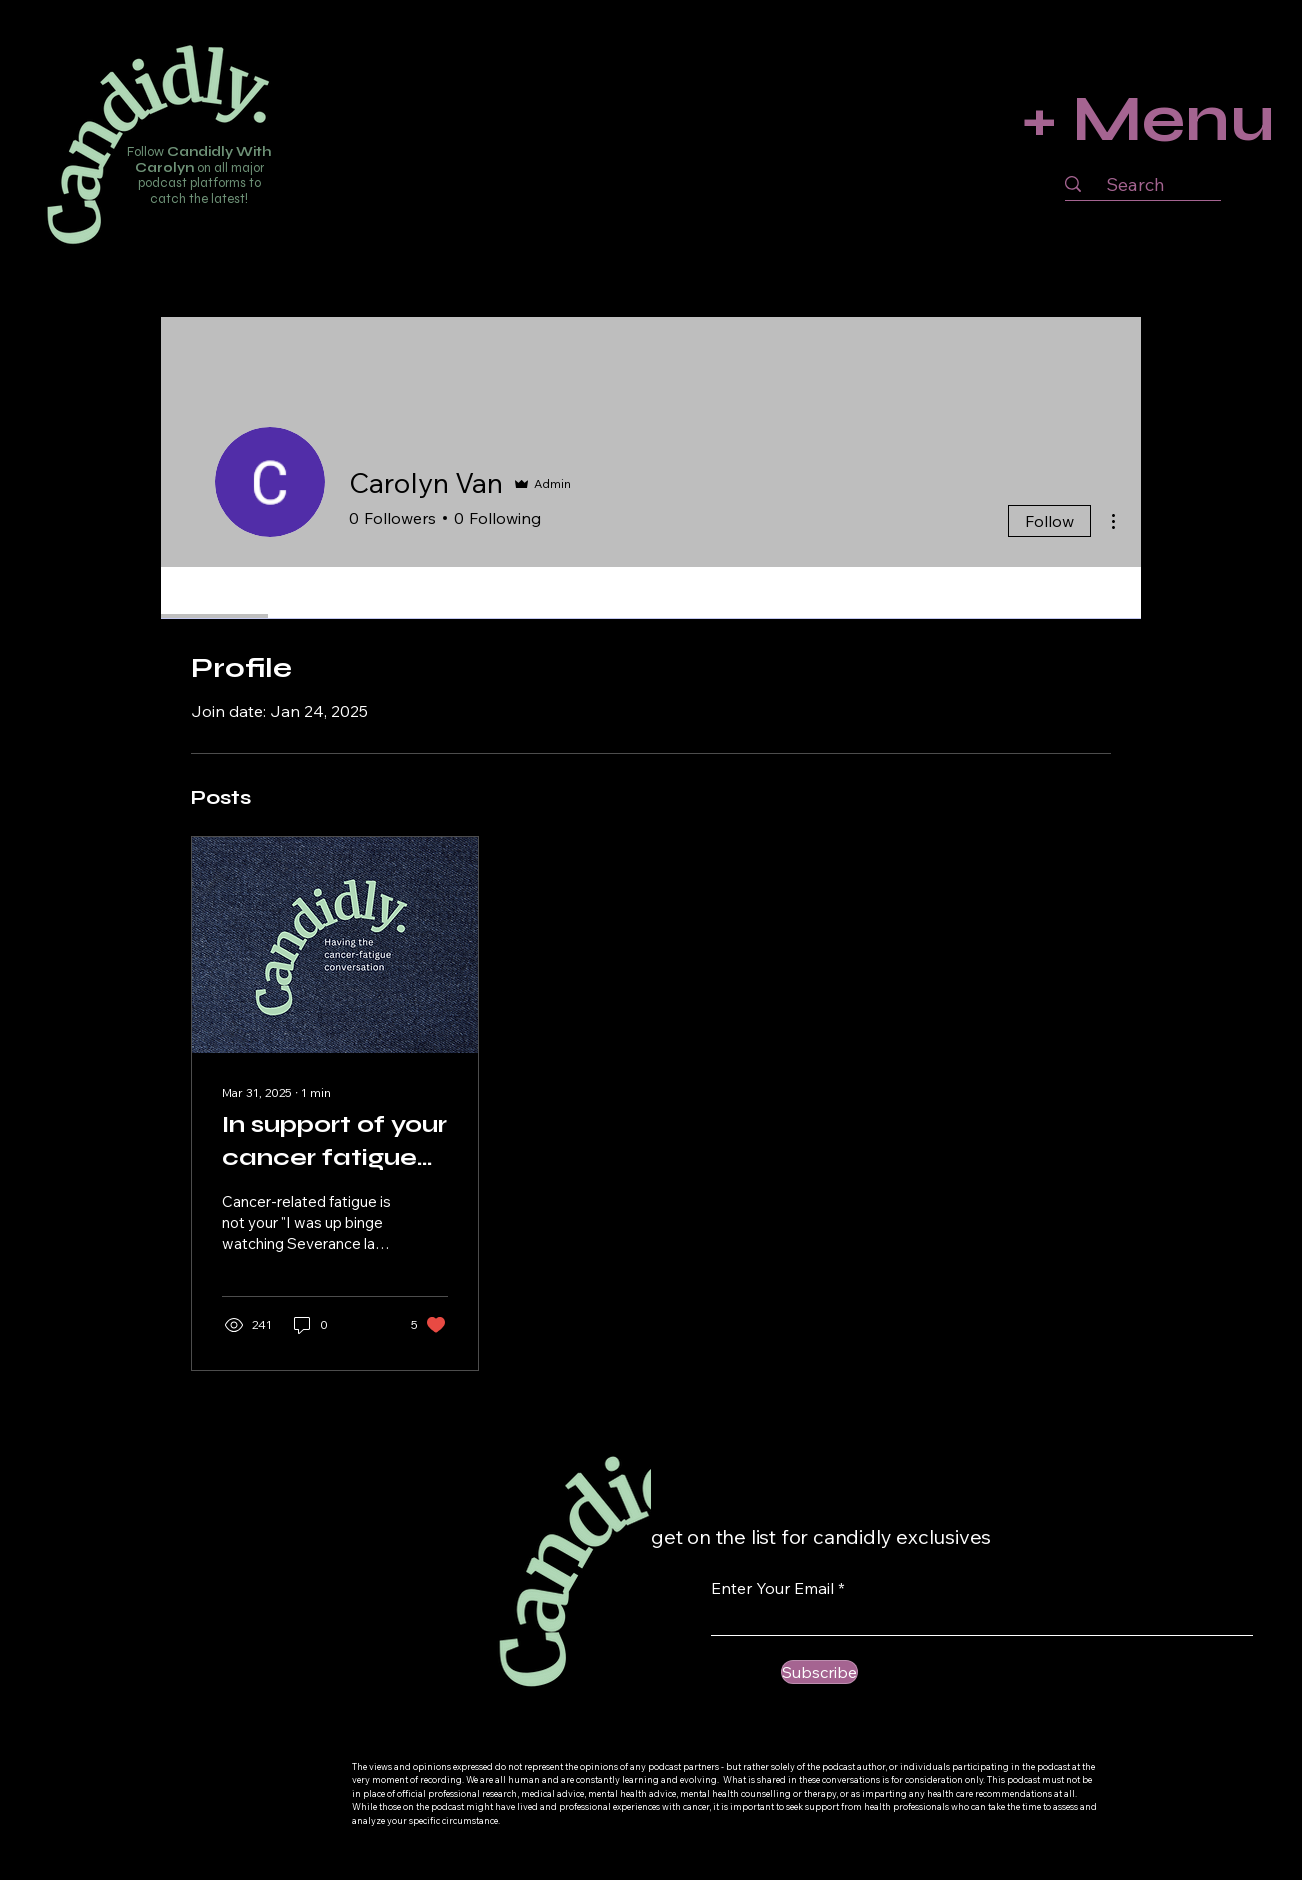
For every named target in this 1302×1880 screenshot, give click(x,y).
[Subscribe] (819, 1672)
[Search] (1135, 184)
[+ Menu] (1142, 119)
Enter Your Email (772, 1588)
